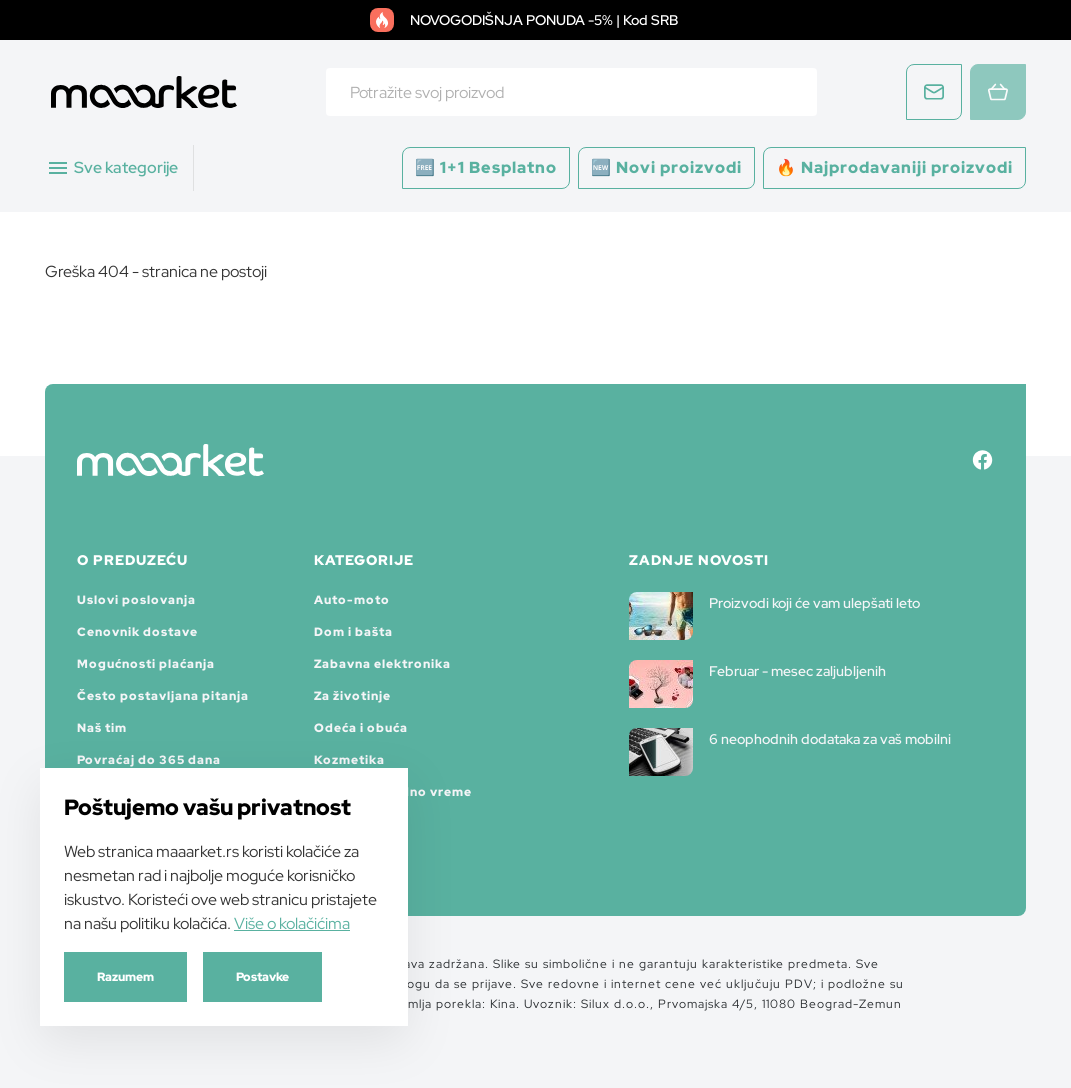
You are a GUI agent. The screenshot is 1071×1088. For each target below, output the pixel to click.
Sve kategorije (112, 168)
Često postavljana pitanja (163, 696)
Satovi (336, 824)
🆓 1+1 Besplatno (486, 167)
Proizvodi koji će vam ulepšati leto (774, 616)
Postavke (262, 977)
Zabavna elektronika (382, 664)
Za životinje (352, 696)
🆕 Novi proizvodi (666, 167)
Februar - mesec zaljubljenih (757, 684)
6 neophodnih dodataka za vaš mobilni (790, 752)
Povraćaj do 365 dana (149, 760)
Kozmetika (349, 760)
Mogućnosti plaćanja (146, 664)
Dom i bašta (353, 632)
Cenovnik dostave (137, 632)
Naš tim (102, 728)
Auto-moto (352, 600)
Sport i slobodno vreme (393, 792)
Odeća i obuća (361, 728)
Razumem (125, 977)
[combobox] (571, 92)
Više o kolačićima (292, 923)
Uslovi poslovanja (136, 600)
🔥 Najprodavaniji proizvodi (894, 167)
